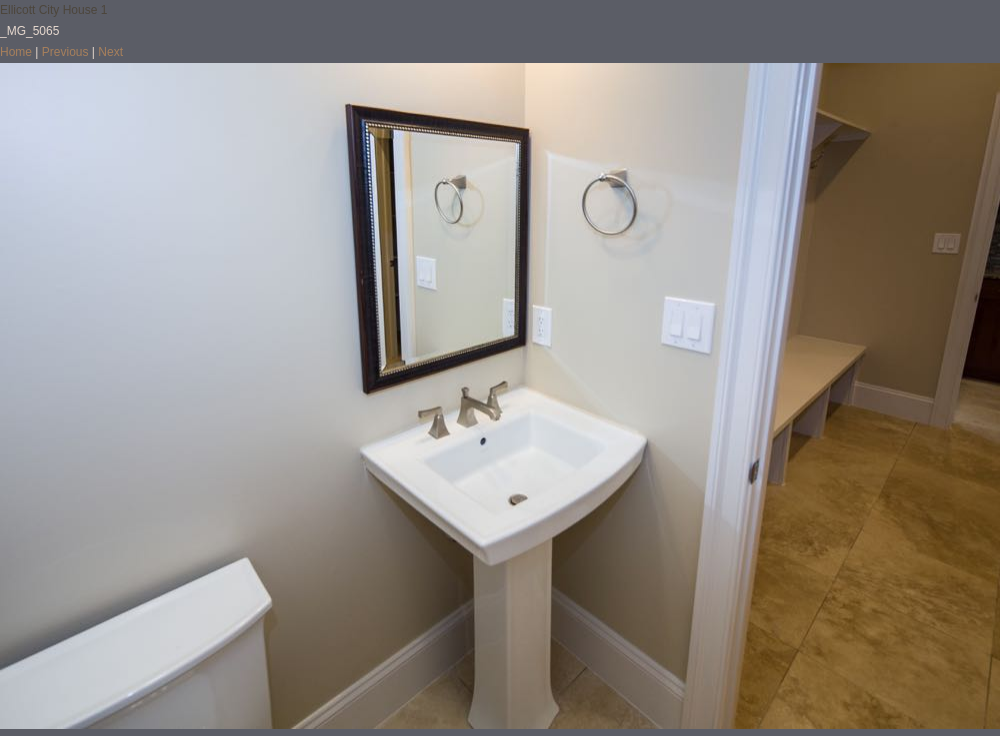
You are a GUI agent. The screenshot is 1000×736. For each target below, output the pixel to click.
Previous (65, 52)
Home (16, 52)
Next (110, 52)
